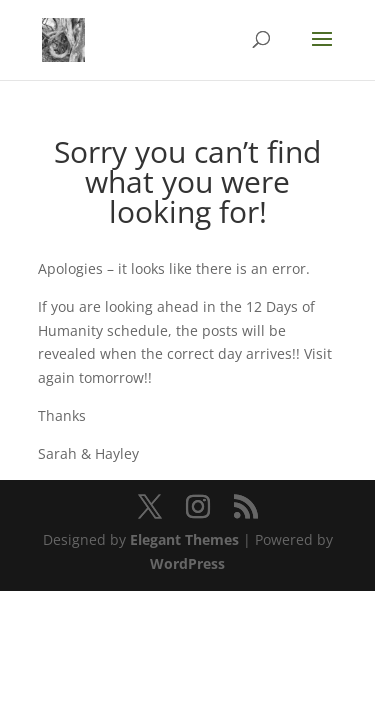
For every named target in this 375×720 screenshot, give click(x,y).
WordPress (187, 563)
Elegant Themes (184, 539)
